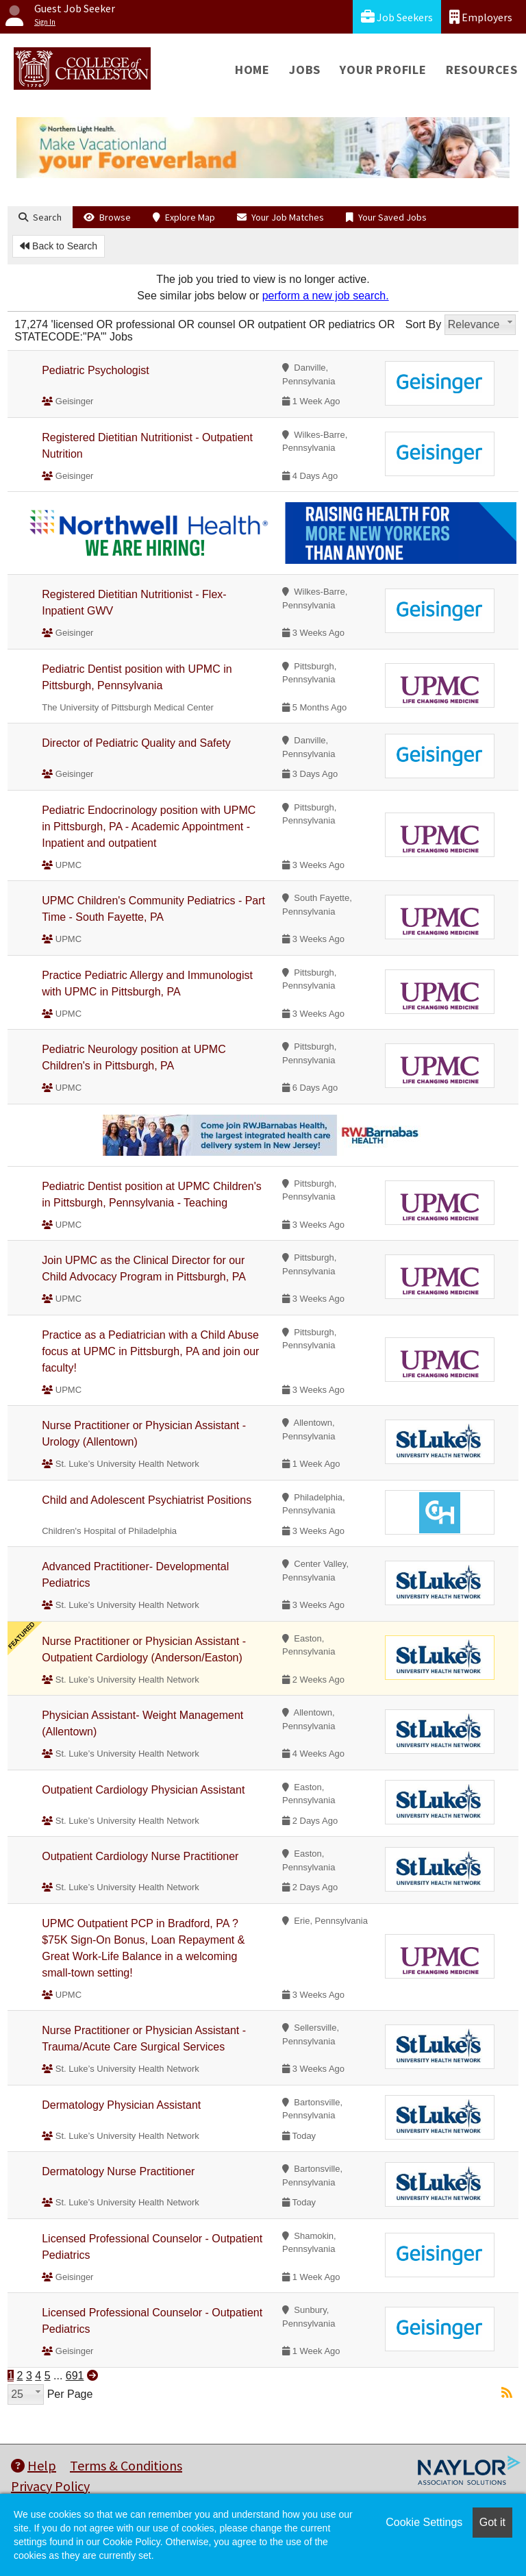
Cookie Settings (424, 2522)
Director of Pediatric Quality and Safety (136, 743)
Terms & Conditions (126, 2465)
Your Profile (383, 69)
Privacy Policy (50, 2485)
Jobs (305, 69)
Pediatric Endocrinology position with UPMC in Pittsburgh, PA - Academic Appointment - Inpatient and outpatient (148, 826)
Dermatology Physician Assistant (121, 2105)
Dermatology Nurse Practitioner (118, 2171)
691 (75, 2375)
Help (33, 2465)
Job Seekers (397, 16)
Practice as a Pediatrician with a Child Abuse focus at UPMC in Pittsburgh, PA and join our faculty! (150, 1351)
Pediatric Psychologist (95, 370)
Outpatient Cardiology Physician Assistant (143, 1790)
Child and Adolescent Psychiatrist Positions (146, 1500)
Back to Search (58, 245)
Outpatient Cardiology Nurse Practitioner (140, 1856)
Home (252, 69)
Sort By (423, 324)
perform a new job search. (325, 295)
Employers (480, 16)
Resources (482, 69)
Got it (492, 2522)
